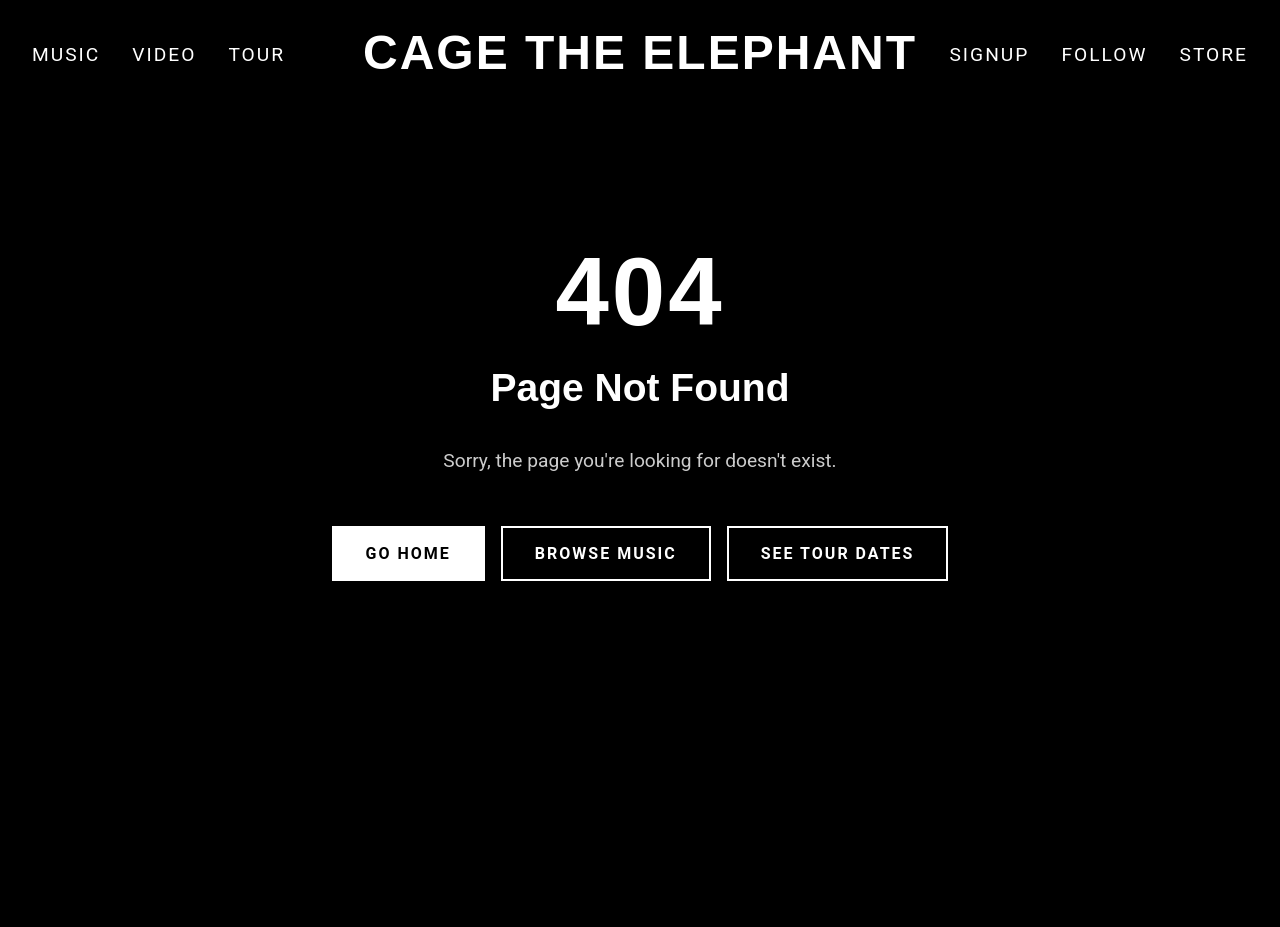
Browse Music (606, 553)
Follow (1104, 54)
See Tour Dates (838, 553)
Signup (989, 54)
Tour (256, 54)
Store (1213, 54)
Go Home (408, 553)
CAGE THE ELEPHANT (640, 52)
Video (164, 54)
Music (66, 54)
